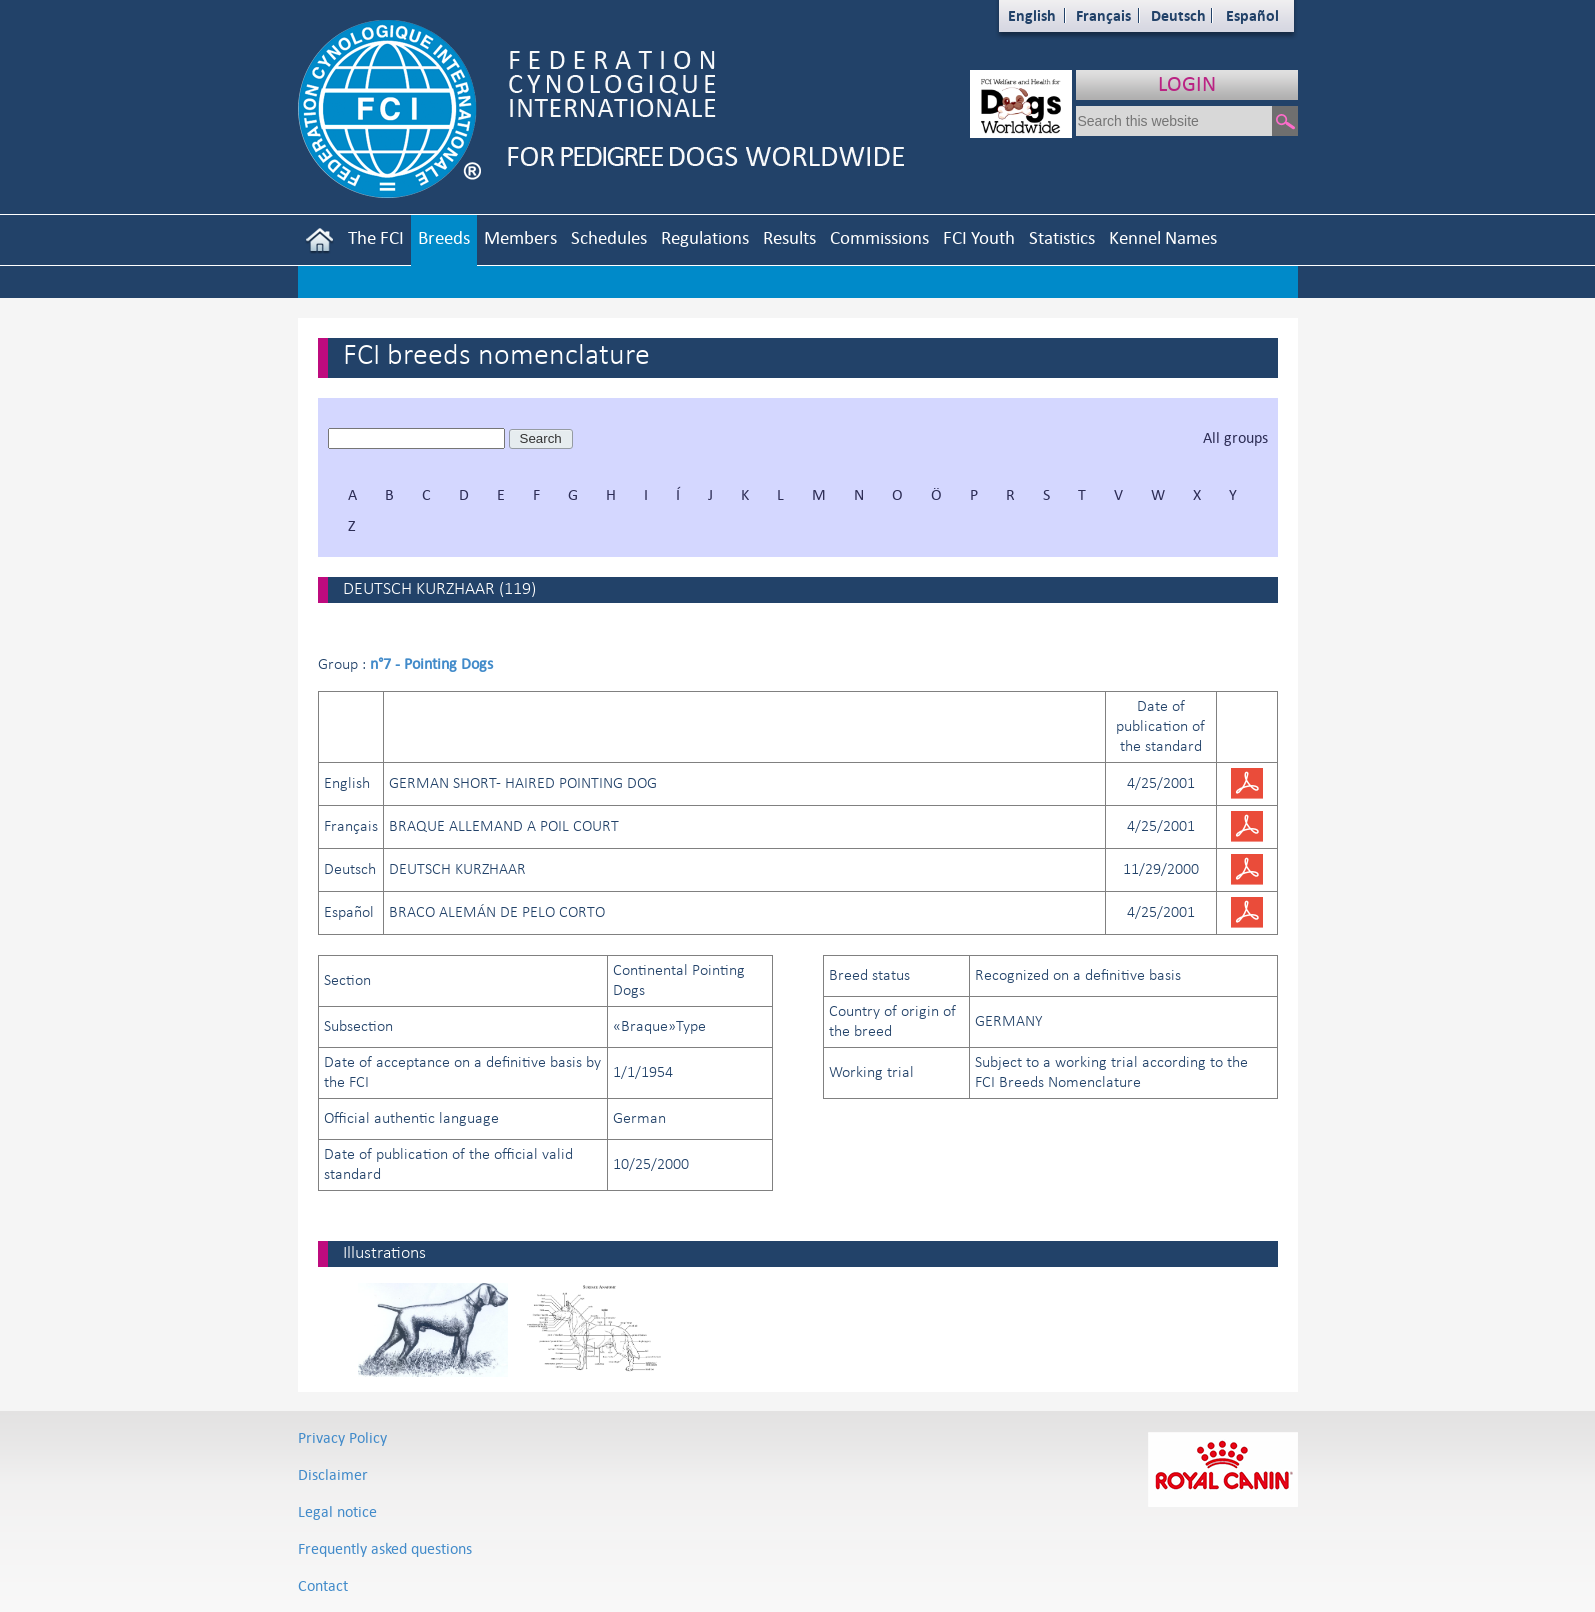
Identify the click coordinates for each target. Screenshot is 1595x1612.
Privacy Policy (342, 1437)
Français (1103, 15)
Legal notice (337, 1511)
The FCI (376, 237)
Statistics (1062, 237)
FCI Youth (979, 237)
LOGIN (1187, 83)
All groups (1235, 437)
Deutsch (1178, 15)
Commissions (879, 237)
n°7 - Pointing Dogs (431, 663)
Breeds (444, 237)
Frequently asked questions (385, 1548)
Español (1252, 15)
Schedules (609, 237)
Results (789, 237)
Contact (323, 1585)
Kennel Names (1163, 237)
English (1032, 15)
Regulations (705, 237)
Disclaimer (333, 1474)
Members (520, 237)
